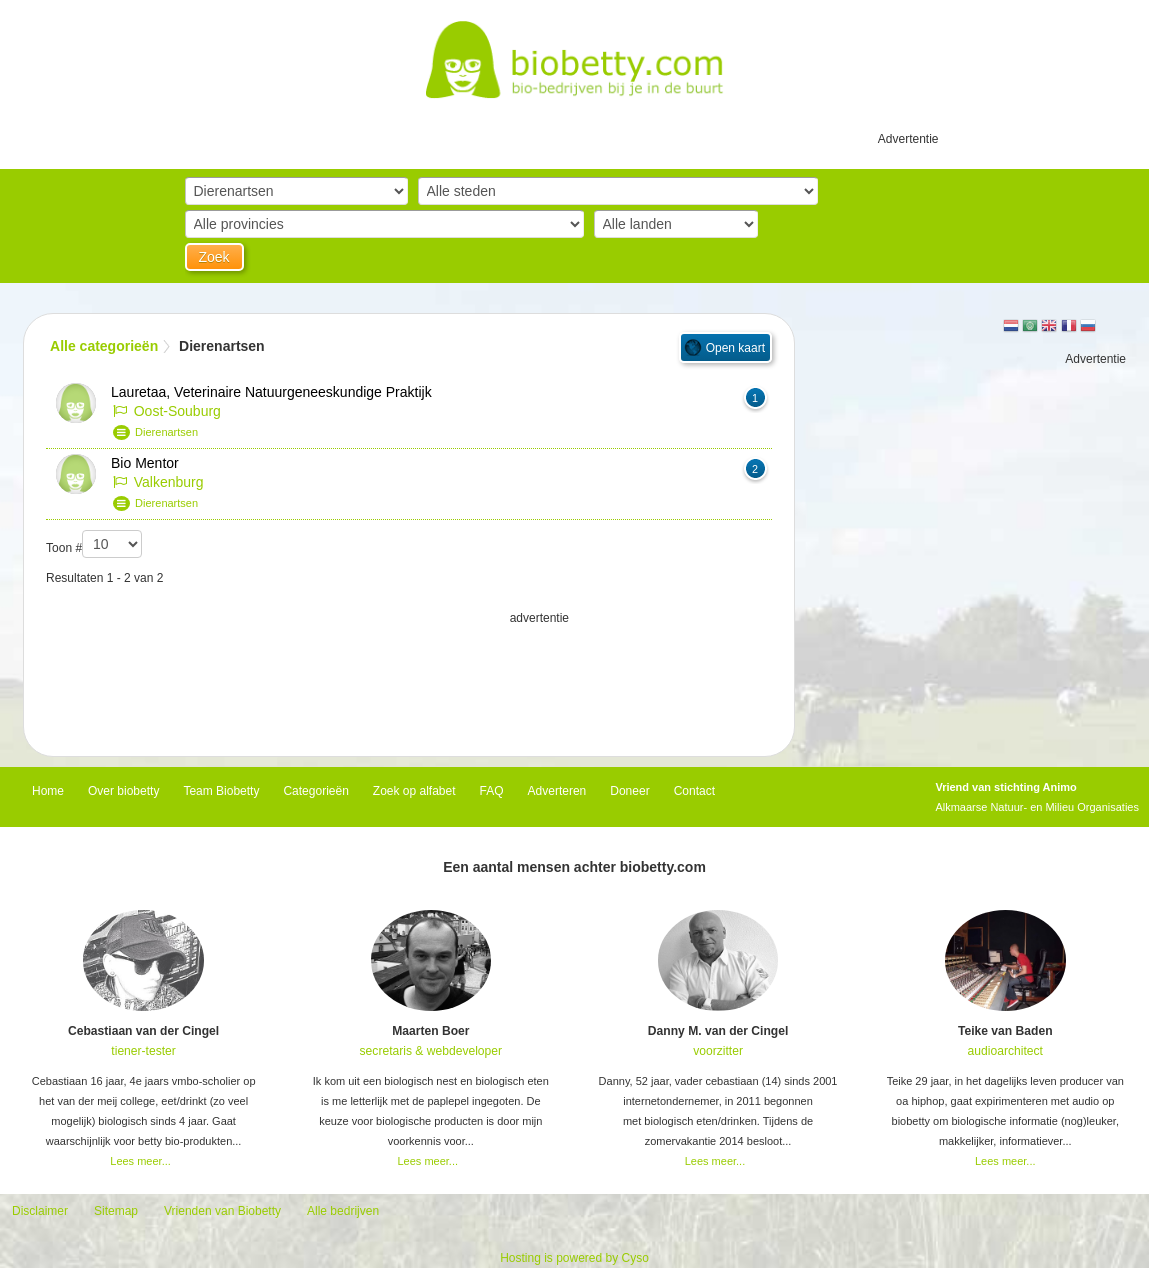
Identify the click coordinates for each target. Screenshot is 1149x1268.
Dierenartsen (166, 432)
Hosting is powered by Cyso (574, 1258)
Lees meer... (140, 1161)
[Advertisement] (409, 678)
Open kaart (735, 348)
